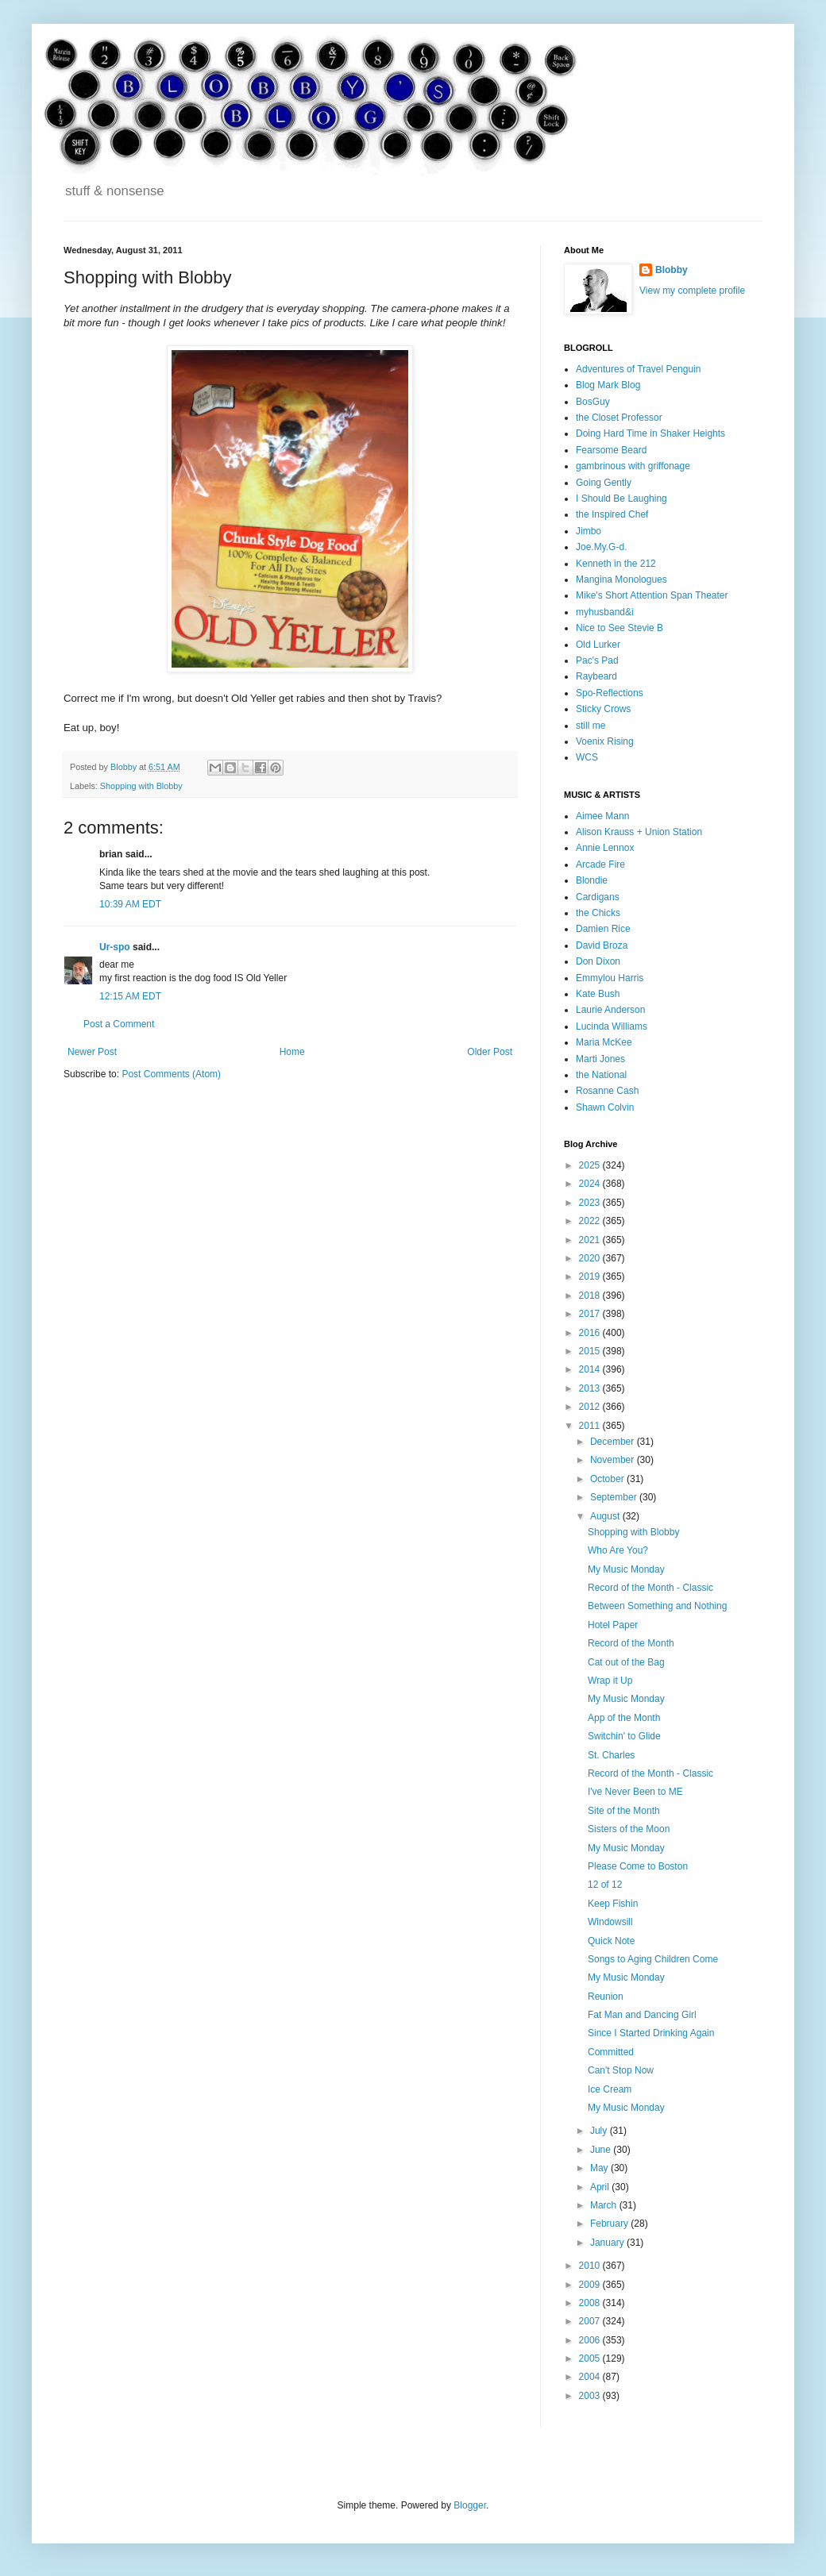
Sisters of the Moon (629, 1829)
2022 (591, 1220)
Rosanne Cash (607, 1090)
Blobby (671, 269)
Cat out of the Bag (626, 1662)
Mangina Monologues (621, 579)
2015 (591, 1351)
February (610, 2223)
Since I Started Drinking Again (651, 2033)
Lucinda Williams (611, 1026)
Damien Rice (603, 928)
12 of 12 (605, 1884)
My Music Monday (626, 1569)
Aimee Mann (602, 816)
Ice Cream (609, 2089)
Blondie (592, 880)
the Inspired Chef (612, 514)
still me (590, 725)
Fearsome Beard (611, 450)
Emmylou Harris (609, 978)
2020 (591, 1258)
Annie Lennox (605, 847)
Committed (611, 2052)
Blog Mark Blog (608, 385)
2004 (591, 2376)
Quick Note (611, 1940)
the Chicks (598, 912)
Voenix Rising (605, 741)
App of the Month (624, 1717)
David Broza (601, 945)
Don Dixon (598, 961)
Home (292, 1051)
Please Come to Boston (638, 1866)
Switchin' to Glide (624, 1736)
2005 (591, 2358)
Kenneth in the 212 (616, 563)
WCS (587, 757)
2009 (591, 2284)
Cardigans (598, 897)
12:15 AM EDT (130, 996)
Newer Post (92, 1051)
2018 (591, 1295)
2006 (591, 2340)
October (608, 1478)
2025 (591, 1165)
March (605, 2205)
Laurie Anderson (610, 1009)
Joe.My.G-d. (601, 547)
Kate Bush (598, 993)
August (606, 1516)
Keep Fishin (613, 1903)
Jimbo (588, 531)
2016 (591, 1332)
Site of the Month (624, 1810)
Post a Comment (118, 1024)
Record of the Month (631, 1643)
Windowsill (610, 1921)
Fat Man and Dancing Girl (642, 2014)
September (614, 1497)
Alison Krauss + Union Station (639, 831)
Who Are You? (618, 1550)
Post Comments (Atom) (171, 1074)
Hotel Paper (613, 1625)
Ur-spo (114, 947)
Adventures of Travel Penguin (638, 369)
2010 (591, 2265)
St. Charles (611, 1755)
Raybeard (596, 676)
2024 (591, 1183)
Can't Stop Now (621, 2070)
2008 (591, 2302)
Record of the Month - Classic (650, 1587)
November (613, 1459)
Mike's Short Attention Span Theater (652, 595)
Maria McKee (604, 1042)
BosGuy (593, 401)
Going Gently (603, 482)
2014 (591, 1369)
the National (601, 1074)
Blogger (470, 2505)
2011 (591, 1425)
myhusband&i (605, 612)
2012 (591, 1406)
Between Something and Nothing (657, 1605)
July (600, 2130)
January (608, 2242)
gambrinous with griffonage (633, 466)
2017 (591, 1313)
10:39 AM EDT (130, 904)
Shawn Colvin (605, 1107)
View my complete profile (692, 290)
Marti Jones (600, 1059)
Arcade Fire (600, 864)
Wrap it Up (610, 1680)
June (601, 2149)
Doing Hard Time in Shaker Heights (650, 433)
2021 (591, 1240)
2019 (591, 1276)
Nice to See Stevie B (619, 627)
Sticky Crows (603, 708)
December (613, 1441)
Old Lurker (598, 644)
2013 (591, 1388)
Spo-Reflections (609, 693)
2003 (591, 2395)
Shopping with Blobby (141, 786)
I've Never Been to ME (635, 1791)
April (601, 2187)
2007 (591, 2321)
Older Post (489, 1051)
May (600, 2168)
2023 (591, 1202)
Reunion (605, 1996)
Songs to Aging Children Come (653, 1959)
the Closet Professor (619, 417)
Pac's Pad (597, 660)
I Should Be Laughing (621, 498)
